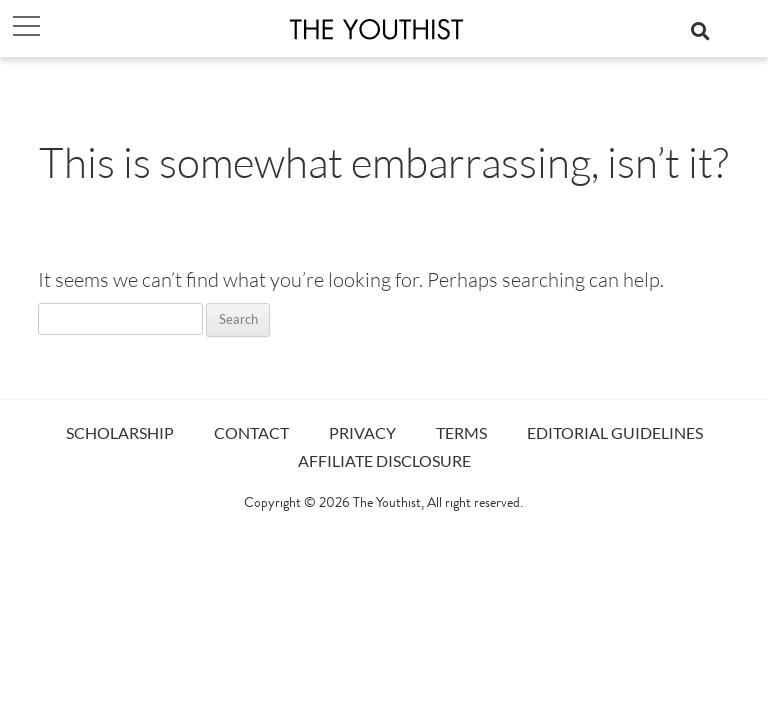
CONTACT (251, 432)
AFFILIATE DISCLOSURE (384, 460)
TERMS (461, 432)
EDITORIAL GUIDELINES (615, 432)
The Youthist (387, 504)
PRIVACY (362, 432)
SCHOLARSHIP (120, 432)
